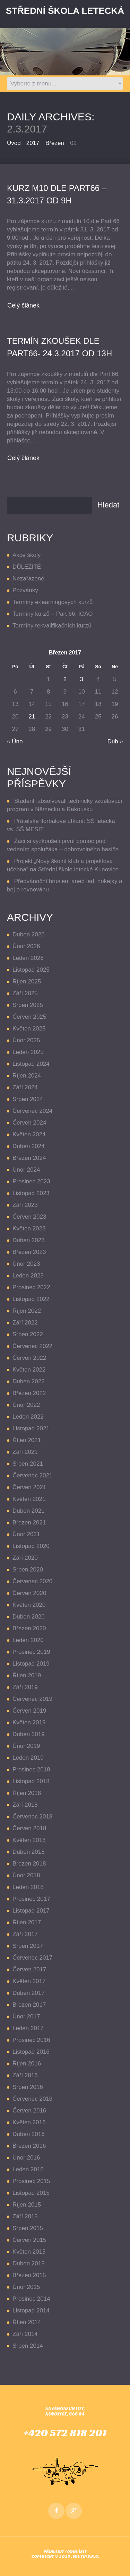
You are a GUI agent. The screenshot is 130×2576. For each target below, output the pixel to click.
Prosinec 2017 (31, 1899)
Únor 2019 (26, 1746)
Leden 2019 (28, 1757)
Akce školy (26, 555)
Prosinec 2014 (31, 2298)
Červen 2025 (29, 1017)
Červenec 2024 (32, 1111)
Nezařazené (28, 578)
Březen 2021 (29, 1522)
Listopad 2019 (31, 1663)
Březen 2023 (29, 1252)
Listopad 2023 (31, 1193)
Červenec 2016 (32, 2099)
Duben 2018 (28, 1852)
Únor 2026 (26, 946)
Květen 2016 (28, 2122)
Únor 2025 (26, 1040)
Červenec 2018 (32, 1816)
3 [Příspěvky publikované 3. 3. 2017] (81, 679)
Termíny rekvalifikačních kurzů (52, 625)
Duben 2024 (28, 1146)
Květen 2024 (28, 1134)
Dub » (115, 741)
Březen (54, 143)
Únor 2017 (26, 2016)
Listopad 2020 (31, 1546)
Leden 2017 (28, 2028)
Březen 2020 (29, 1628)
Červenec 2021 (32, 1475)
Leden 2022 (28, 1416)
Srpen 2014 (27, 2346)
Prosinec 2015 (31, 2181)
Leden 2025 (28, 1052)
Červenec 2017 (32, 1957)
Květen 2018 (28, 1840)
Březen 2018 (29, 1863)
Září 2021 (25, 1452)
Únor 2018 (26, 1875)
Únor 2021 (26, 1534)
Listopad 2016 (31, 2051)
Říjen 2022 (26, 1311)
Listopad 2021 (31, 1428)
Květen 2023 (28, 1228)
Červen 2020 (29, 1593)
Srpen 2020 (27, 1569)
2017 (33, 143)
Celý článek (23, 305)
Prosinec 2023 (31, 1181)
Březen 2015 (29, 2275)
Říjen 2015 (26, 2204)
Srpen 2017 (27, 1946)
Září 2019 (25, 1687)
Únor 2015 (26, 2287)
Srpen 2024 (27, 1099)
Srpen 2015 (27, 2228)
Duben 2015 (28, 2263)
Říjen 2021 (26, 1440)
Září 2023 (25, 1205)
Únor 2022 (26, 1405)
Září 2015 (25, 2216)
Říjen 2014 (26, 2322)
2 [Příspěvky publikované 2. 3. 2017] (65, 679)
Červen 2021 (29, 1487)
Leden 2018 (28, 1887)
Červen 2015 (29, 2240)
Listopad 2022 (31, 1299)
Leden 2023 (28, 1275)
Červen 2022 (29, 1358)
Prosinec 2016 (31, 2040)
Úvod (14, 143)
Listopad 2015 (31, 2193)
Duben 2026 (28, 934)
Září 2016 (25, 2075)
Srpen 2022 (27, 1334)
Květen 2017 (28, 1981)
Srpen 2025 (27, 1005)
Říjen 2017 (26, 1922)
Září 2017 (25, 1934)
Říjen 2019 (26, 1675)
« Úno (15, 741)
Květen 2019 (28, 1722)
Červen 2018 (29, 1828)
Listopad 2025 (31, 969)
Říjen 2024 (26, 1075)
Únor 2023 (26, 1264)
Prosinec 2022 (31, 1287)
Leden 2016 (28, 2169)
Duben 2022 (28, 1381)
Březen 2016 (29, 2146)
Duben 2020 (28, 1616)
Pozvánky (25, 590)
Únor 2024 (26, 1169)
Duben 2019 (28, 1734)
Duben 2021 (28, 1510)
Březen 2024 (29, 1158)
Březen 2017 (29, 2004)
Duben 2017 (28, 1993)
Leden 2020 (28, 1640)
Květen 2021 (28, 1499)
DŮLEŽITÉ (26, 566)
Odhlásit (77, 2551)
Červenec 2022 (32, 1346)
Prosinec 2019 (31, 1652)
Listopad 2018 (31, 1781)
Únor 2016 (26, 2157)
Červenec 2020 (32, 1581)
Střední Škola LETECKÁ (65, 11)
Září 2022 (25, 1322)
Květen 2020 (28, 1605)
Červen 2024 (29, 1122)
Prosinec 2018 (31, 1769)
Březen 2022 (29, 1393)
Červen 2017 (29, 1969)
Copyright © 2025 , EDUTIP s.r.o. (65, 2556)
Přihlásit (54, 2551)
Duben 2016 (28, 2134)
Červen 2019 (29, 1710)
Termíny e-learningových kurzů (52, 602)
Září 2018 (25, 1805)
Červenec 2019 (32, 1699)
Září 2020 (25, 1558)
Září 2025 (25, 993)
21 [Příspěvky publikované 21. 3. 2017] (31, 716)
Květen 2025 (28, 1028)
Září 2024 (25, 1087)
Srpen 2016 (27, 2087)
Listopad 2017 (31, 1910)
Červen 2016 (29, 2110)
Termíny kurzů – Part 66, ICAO (52, 614)
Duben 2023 (28, 1240)
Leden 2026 (28, 958)
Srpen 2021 (27, 1463)
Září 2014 (25, 2334)
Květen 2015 (28, 2251)
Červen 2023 (29, 1216)
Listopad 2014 (31, 2310)
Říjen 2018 (26, 1793)
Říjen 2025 (26, 981)
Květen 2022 (28, 1369)
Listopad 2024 (31, 1064)
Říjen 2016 (26, 2063)
